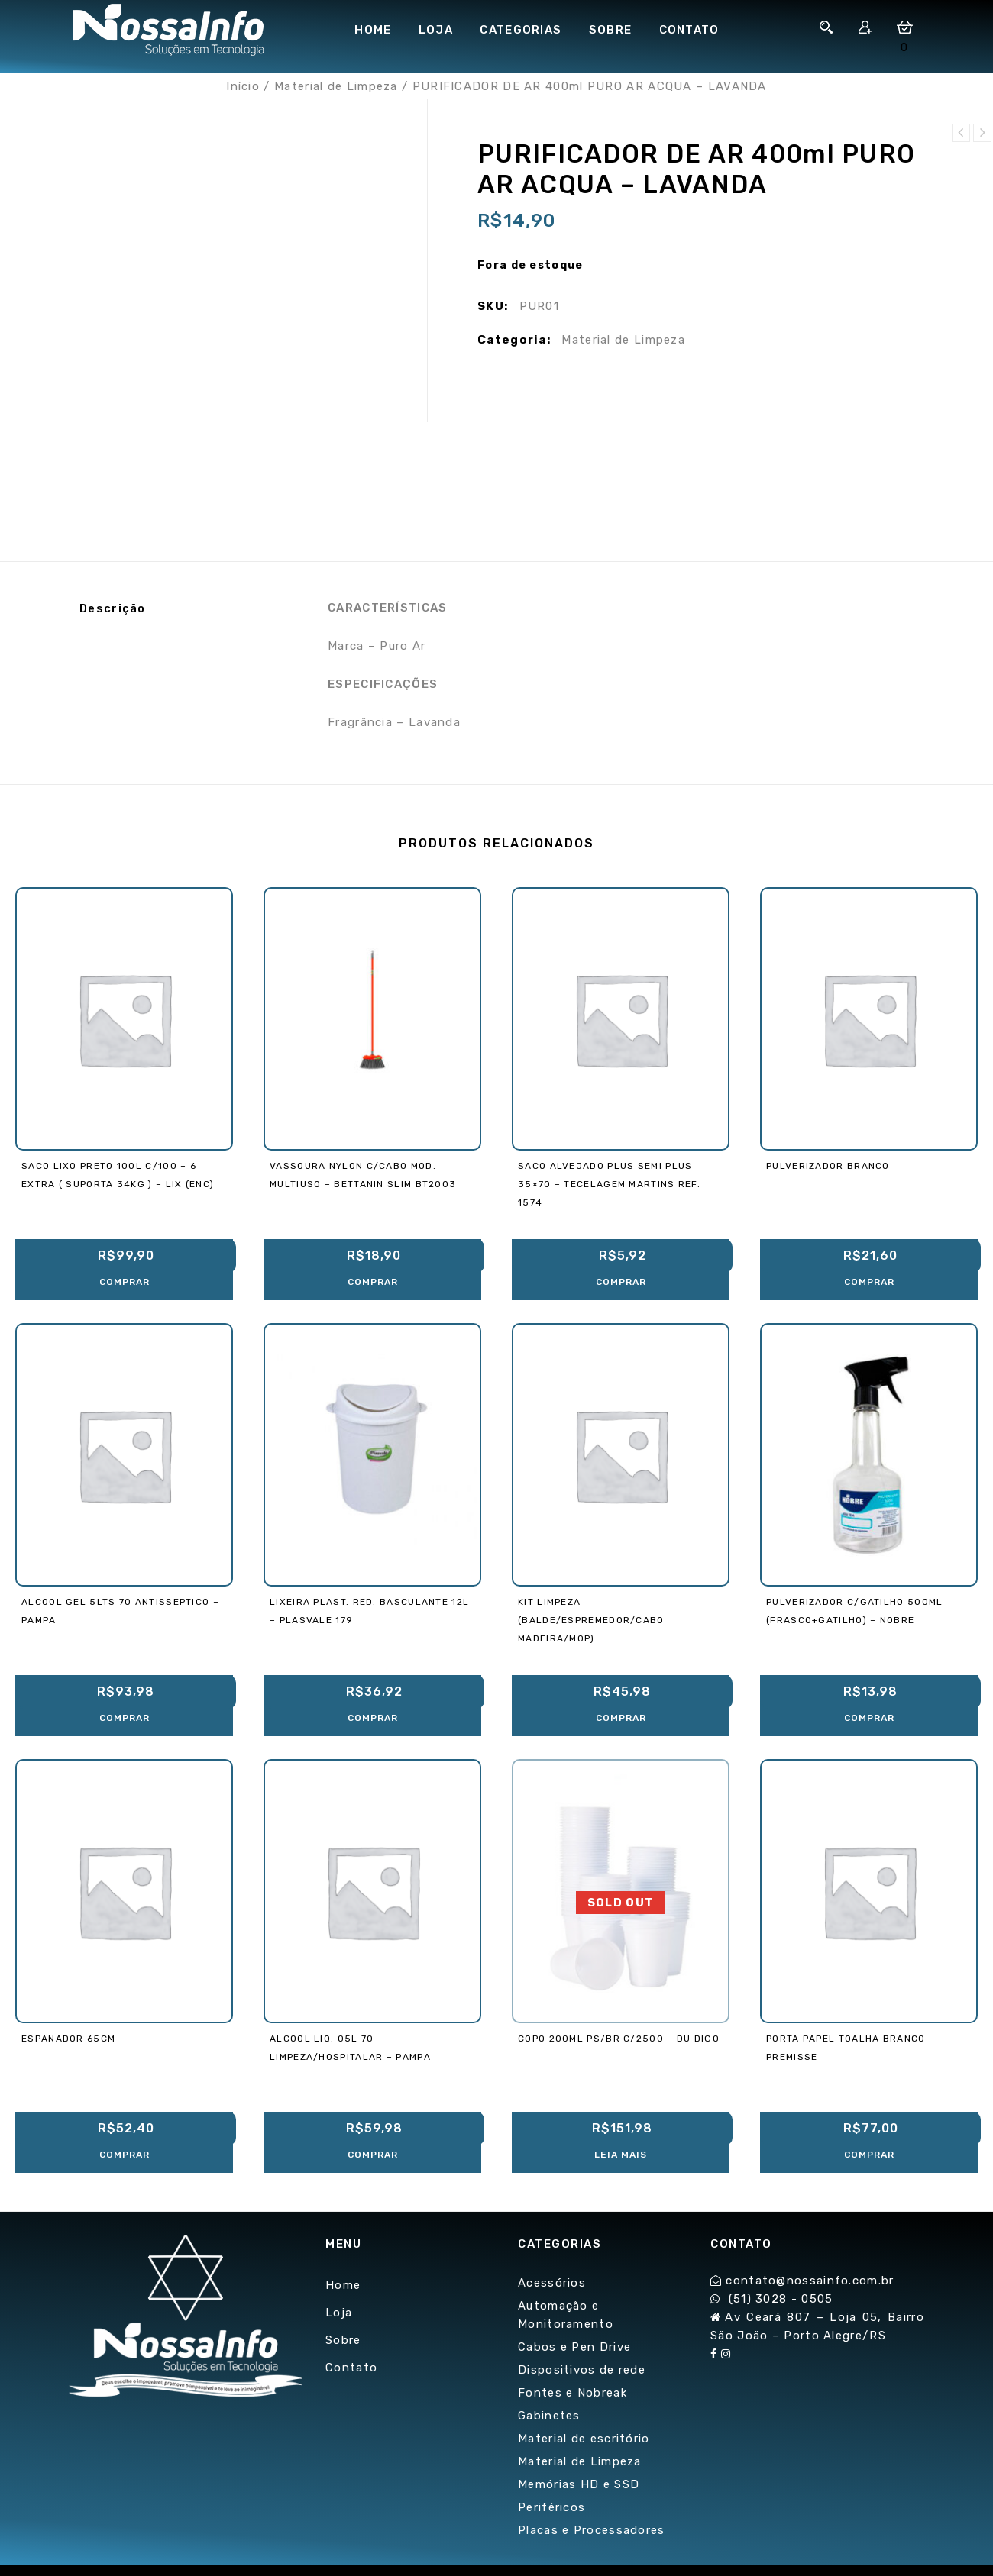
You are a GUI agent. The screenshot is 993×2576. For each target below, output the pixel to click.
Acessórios (552, 2283)
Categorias (520, 30)
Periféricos (551, 2507)
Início (243, 86)
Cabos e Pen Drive (574, 2347)
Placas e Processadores (591, 2530)
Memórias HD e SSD (578, 2484)
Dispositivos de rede (581, 2370)
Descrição (112, 608)
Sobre (610, 30)
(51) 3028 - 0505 (781, 2299)
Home (372, 30)
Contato (689, 30)
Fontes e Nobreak (572, 2393)
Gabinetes (549, 2416)
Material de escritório (584, 2438)
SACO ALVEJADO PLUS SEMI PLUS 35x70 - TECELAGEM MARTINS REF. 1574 (982, 133)
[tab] (178, 608)
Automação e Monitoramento (565, 2315)
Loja (436, 30)
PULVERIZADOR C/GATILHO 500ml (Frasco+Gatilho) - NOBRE (961, 133)
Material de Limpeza (336, 86)
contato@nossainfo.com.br (810, 2280)
